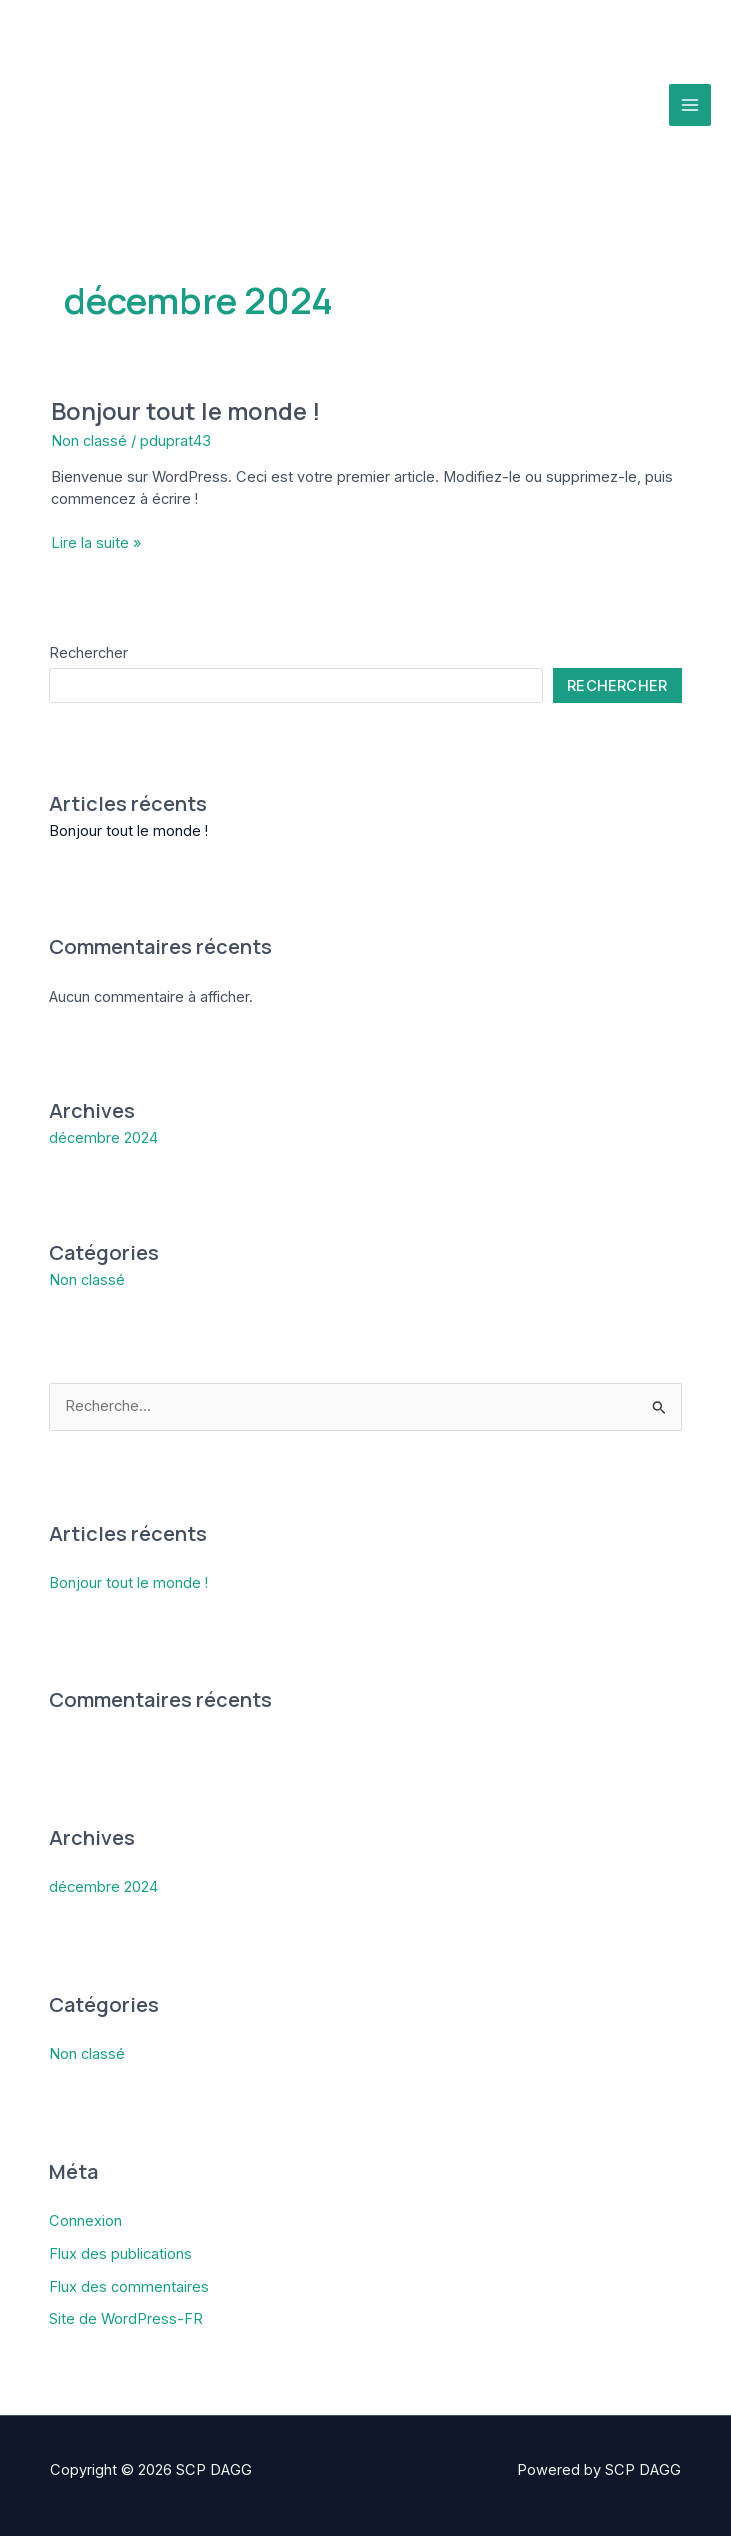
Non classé (89, 441)
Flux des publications (120, 2254)
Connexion (85, 2221)
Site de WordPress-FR (126, 2319)
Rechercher (88, 653)
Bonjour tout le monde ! (185, 411)
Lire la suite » (96, 544)
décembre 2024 (103, 1138)
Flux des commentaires (129, 2287)
